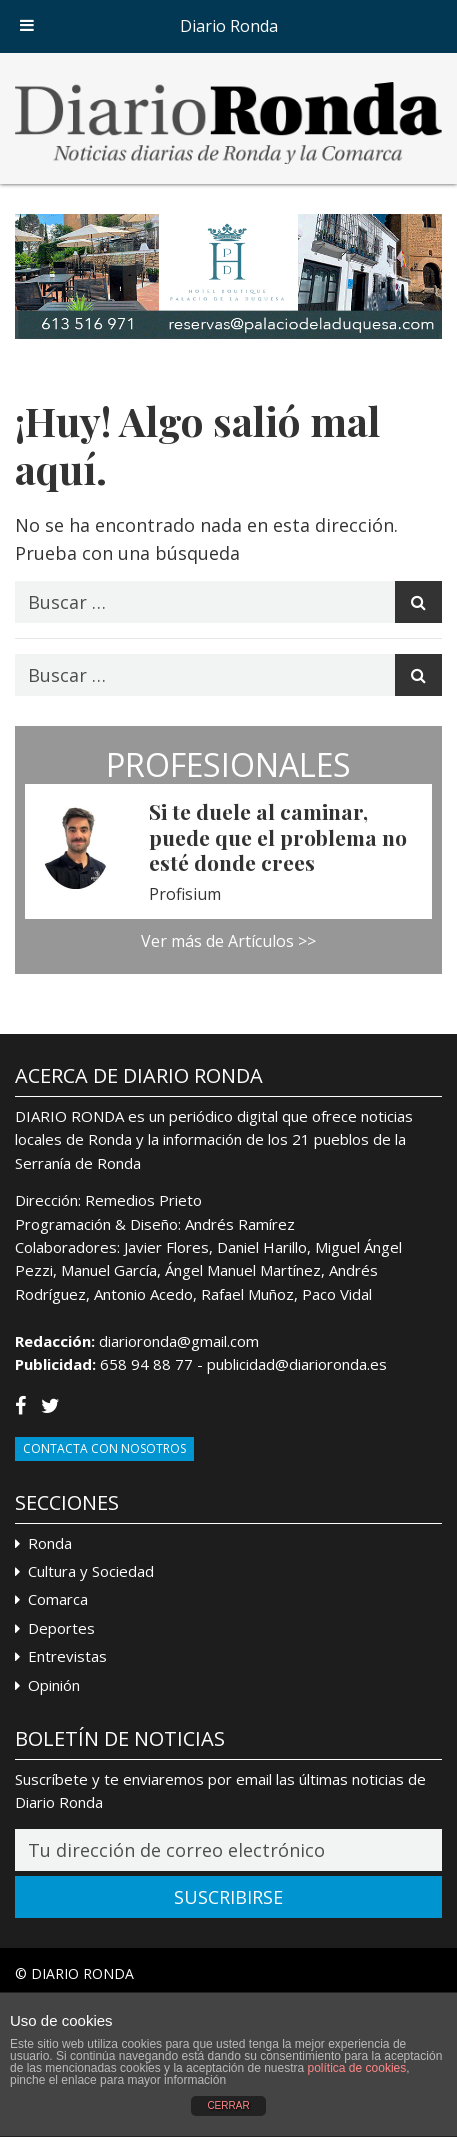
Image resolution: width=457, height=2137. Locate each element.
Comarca (58, 1599)
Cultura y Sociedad (91, 1571)
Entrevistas (67, 1656)
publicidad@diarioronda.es (297, 1364)
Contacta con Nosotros (104, 1448)
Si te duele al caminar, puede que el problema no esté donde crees (278, 836)
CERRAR (228, 2105)
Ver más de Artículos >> (228, 941)
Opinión (54, 1685)
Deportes (61, 1628)
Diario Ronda (229, 26)
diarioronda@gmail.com (179, 1341)
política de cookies (357, 2068)
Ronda (50, 1543)
